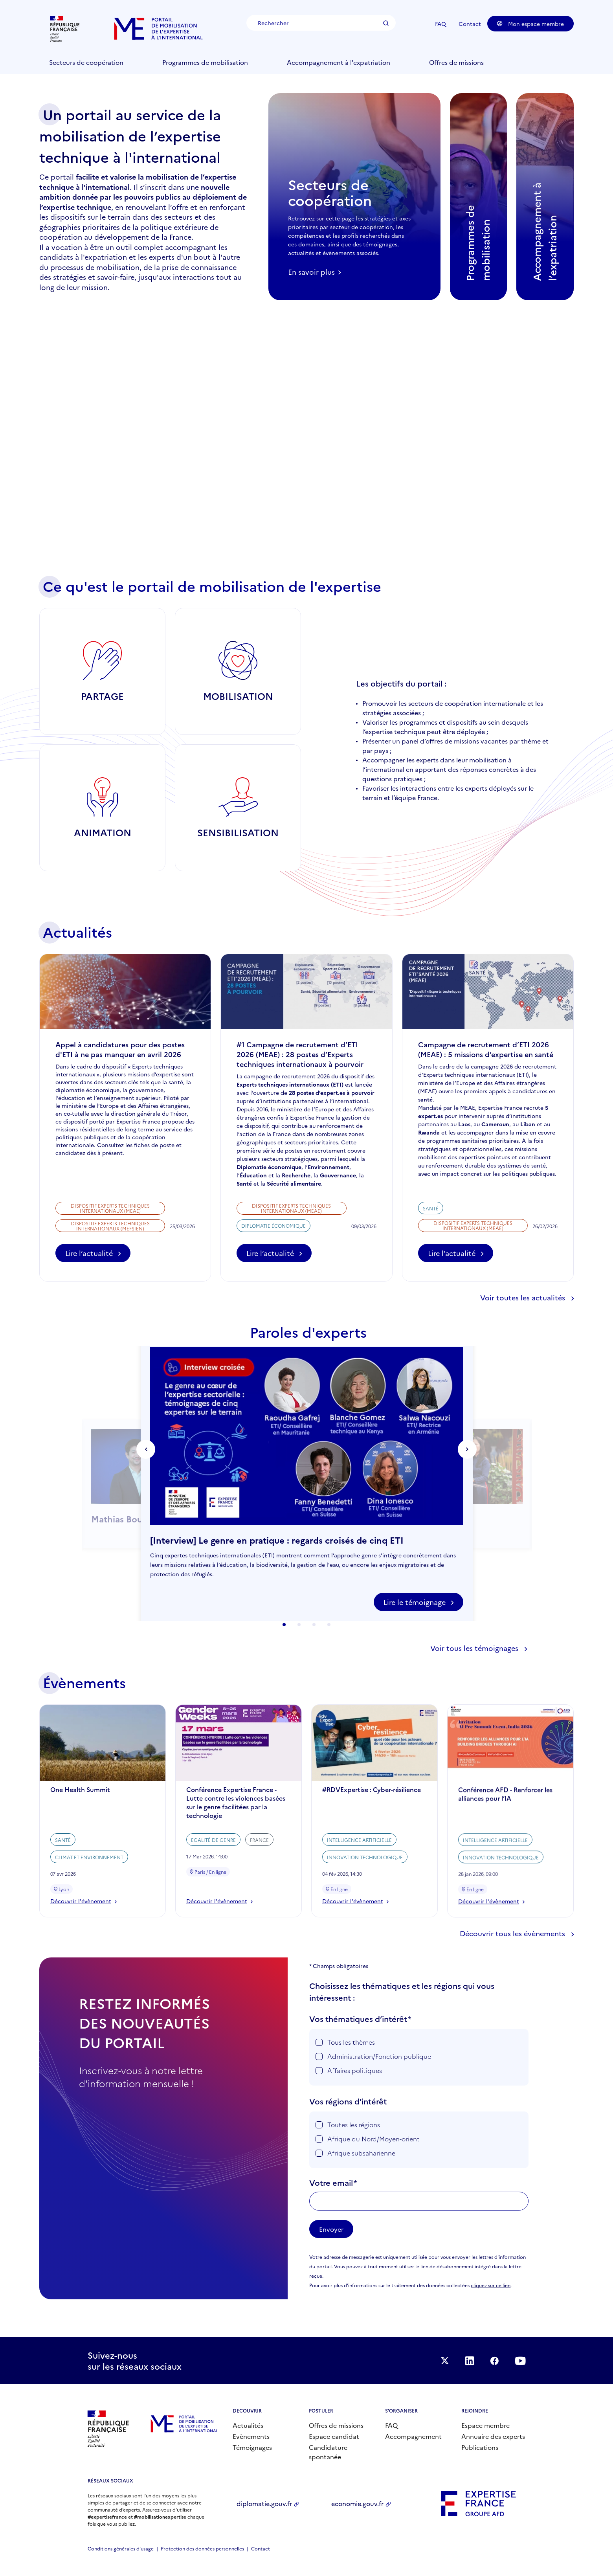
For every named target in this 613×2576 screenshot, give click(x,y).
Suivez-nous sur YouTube (520, 2360)
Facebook (494, 2360)
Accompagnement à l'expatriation (338, 62)
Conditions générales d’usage (121, 2548)
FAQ (440, 24)
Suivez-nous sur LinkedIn (469, 2360)
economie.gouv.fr (357, 2503)
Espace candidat (334, 2436)
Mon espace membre (530, 24)
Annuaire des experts (493, 2436)
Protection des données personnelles (202, 2548)
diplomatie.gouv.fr (264, 2503)
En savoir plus (314, 272)
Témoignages (252, 2447)
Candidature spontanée (328, 2452)
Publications (479, 2447)
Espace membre (485, 2425)
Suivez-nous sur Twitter (444, 2360)
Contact (470, 24)
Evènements (251, 2436)
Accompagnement (413, 2436)
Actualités (248, 2425)
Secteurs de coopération (86, 62)
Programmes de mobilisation (205, 62)
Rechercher (385, 23)
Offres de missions (456, 62)
